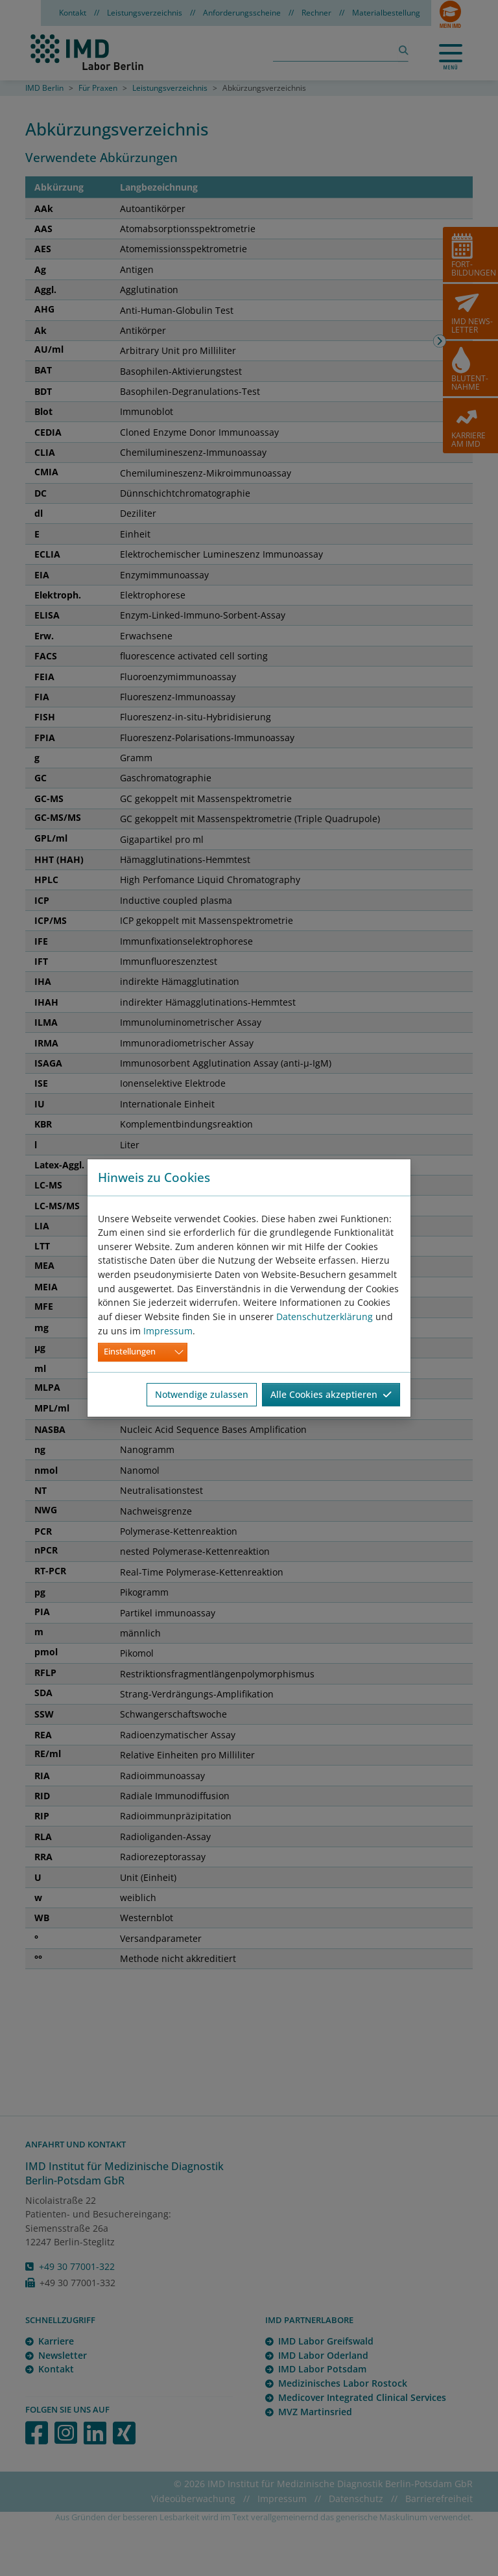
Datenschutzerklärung (324, 1316)
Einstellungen (130, 1351)
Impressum (168, 1331)
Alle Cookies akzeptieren (331, 1394)
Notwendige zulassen (201, 1394)
